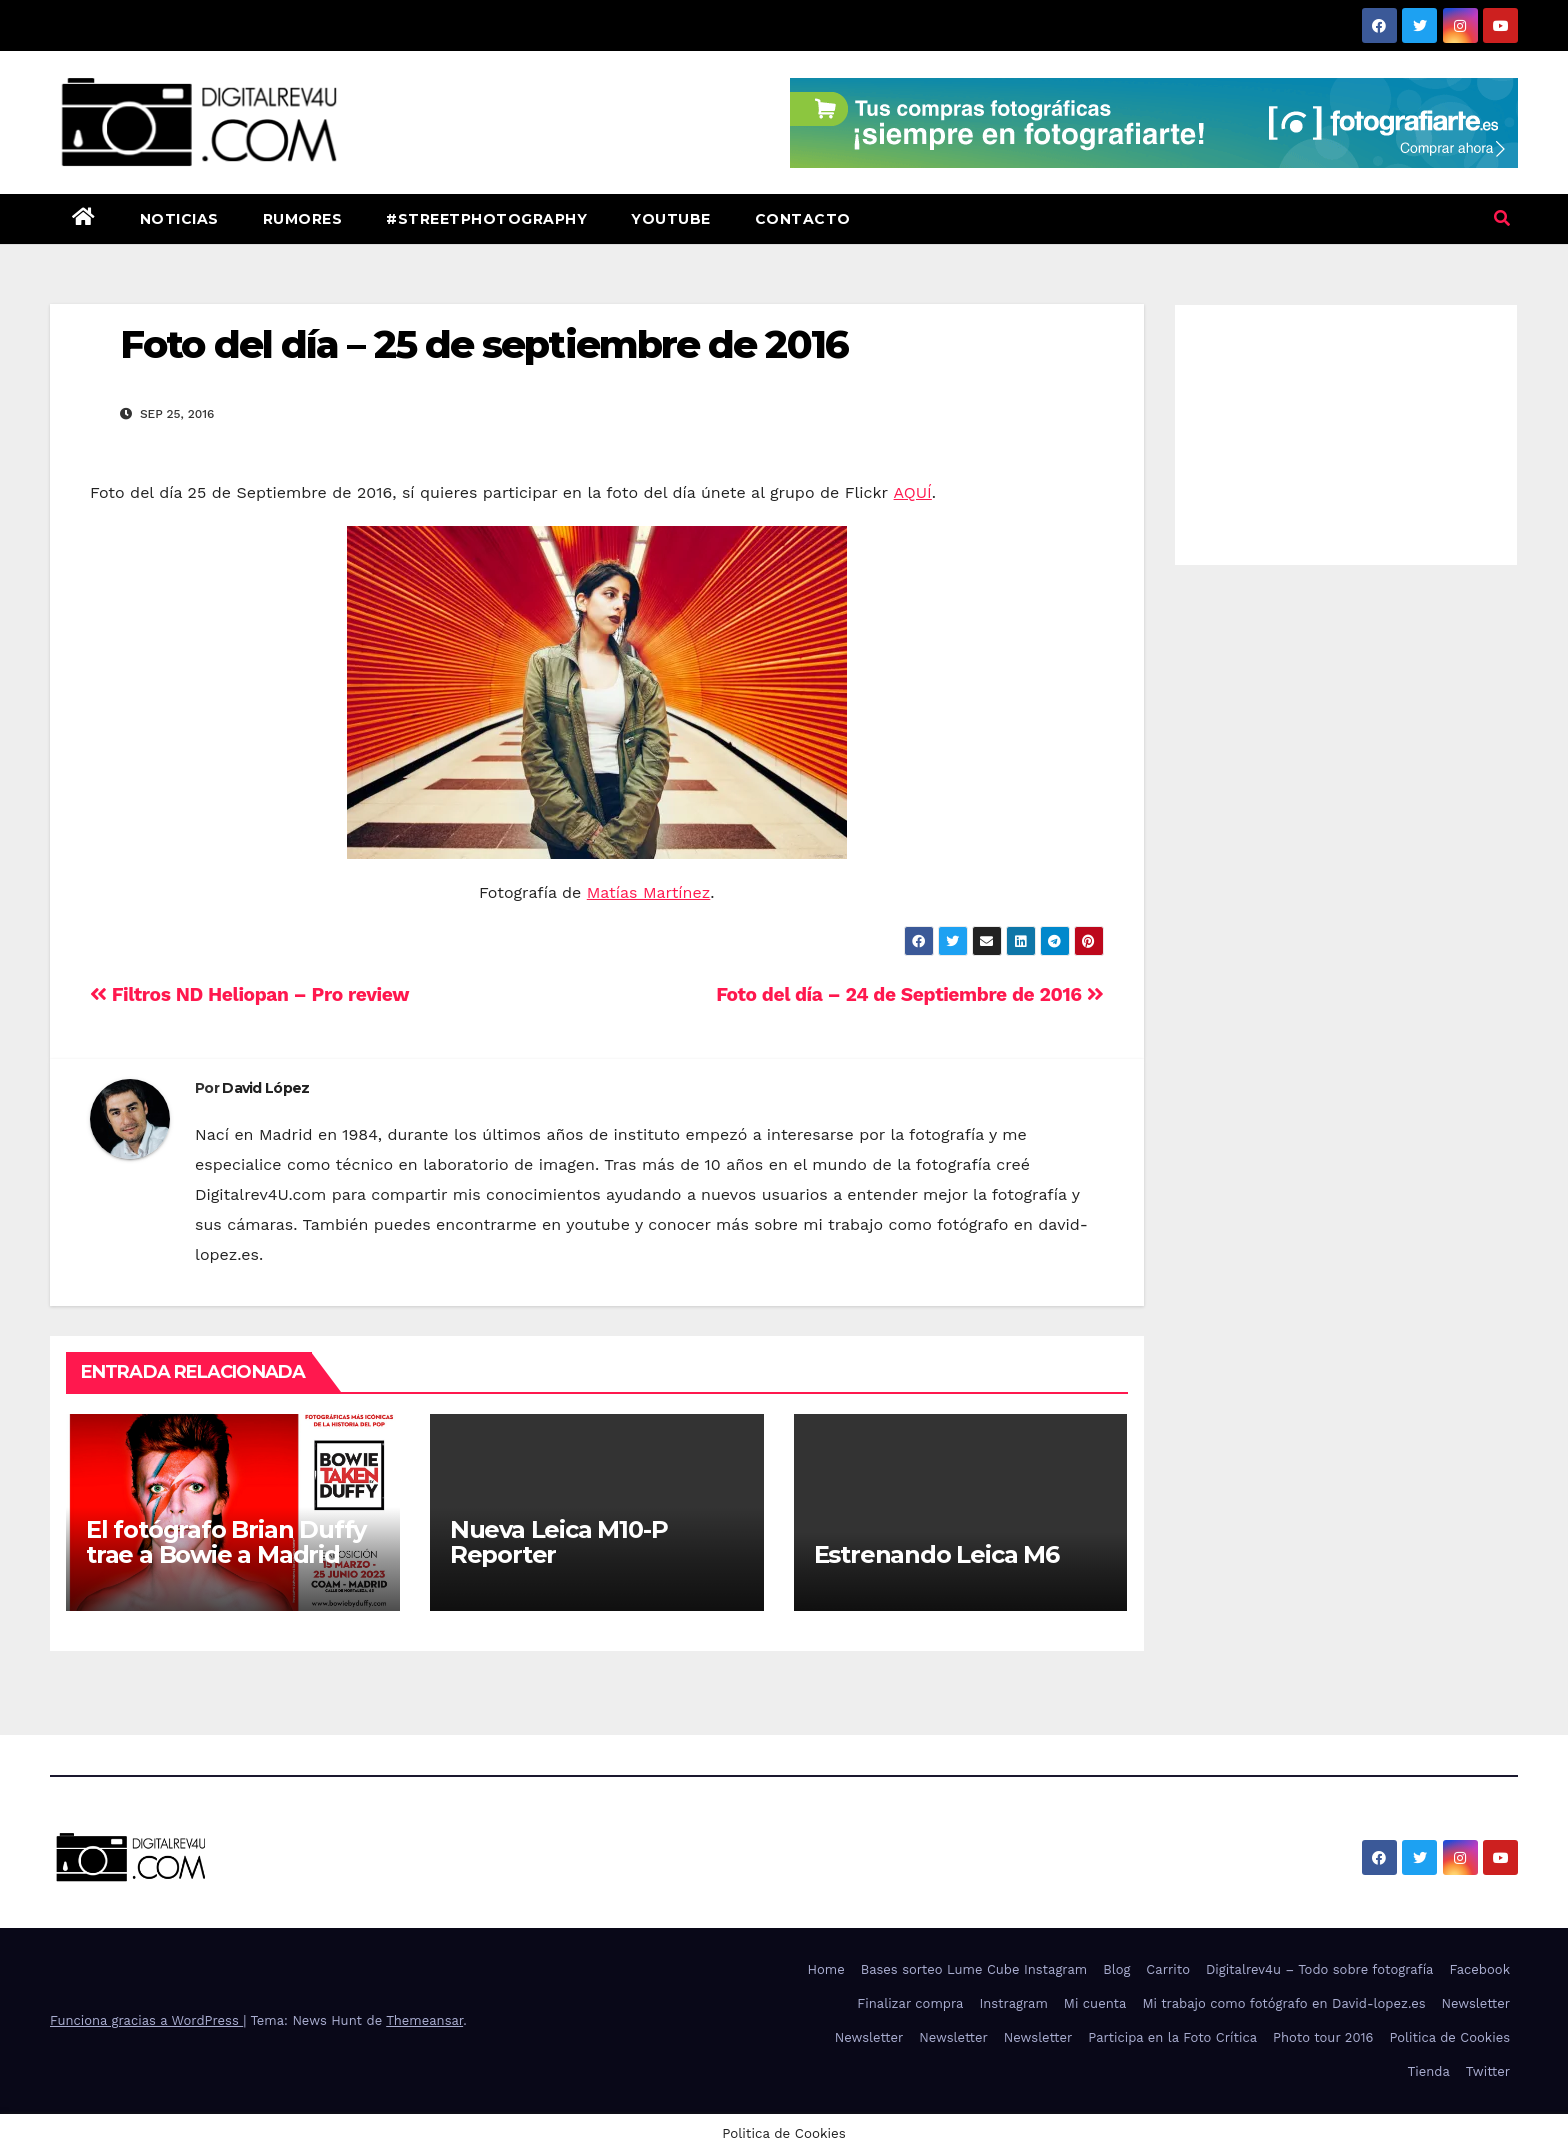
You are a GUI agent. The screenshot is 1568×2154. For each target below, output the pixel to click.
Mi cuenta (1095, 2003)
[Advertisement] (1346, 430)
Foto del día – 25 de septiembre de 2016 (484, 344)
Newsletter (1475, 2003)
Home (826, 1969)
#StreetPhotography (486, 219)
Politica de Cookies (1449, 2037)
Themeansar (424, 2020)
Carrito (1168, 1969)
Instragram (1013, 2003)
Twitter (1488, 2071)
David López (265, 1088)
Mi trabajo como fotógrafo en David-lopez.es (1283, 2003)
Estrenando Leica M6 (936, 1554)
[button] (1502, 218)
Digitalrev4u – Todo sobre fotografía (1320, 1969)
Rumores (303, 219)
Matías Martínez (649, 892)
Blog (1116, 1969)
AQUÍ (913, 492)
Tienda (1429, 2071)
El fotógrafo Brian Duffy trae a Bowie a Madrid (226, 1542)
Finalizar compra (910, 2003)
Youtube (671, 219)
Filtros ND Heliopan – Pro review (249, 994)
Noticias (179, 219)
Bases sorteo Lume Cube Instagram (974, 1969)
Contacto (803, 219)
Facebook (1479, 1969)
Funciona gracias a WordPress (146, 2020)
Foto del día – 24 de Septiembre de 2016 (909, 994)
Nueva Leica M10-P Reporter (559, 1542)
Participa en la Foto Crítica (1172, 2037)
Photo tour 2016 (1323, 2037)
